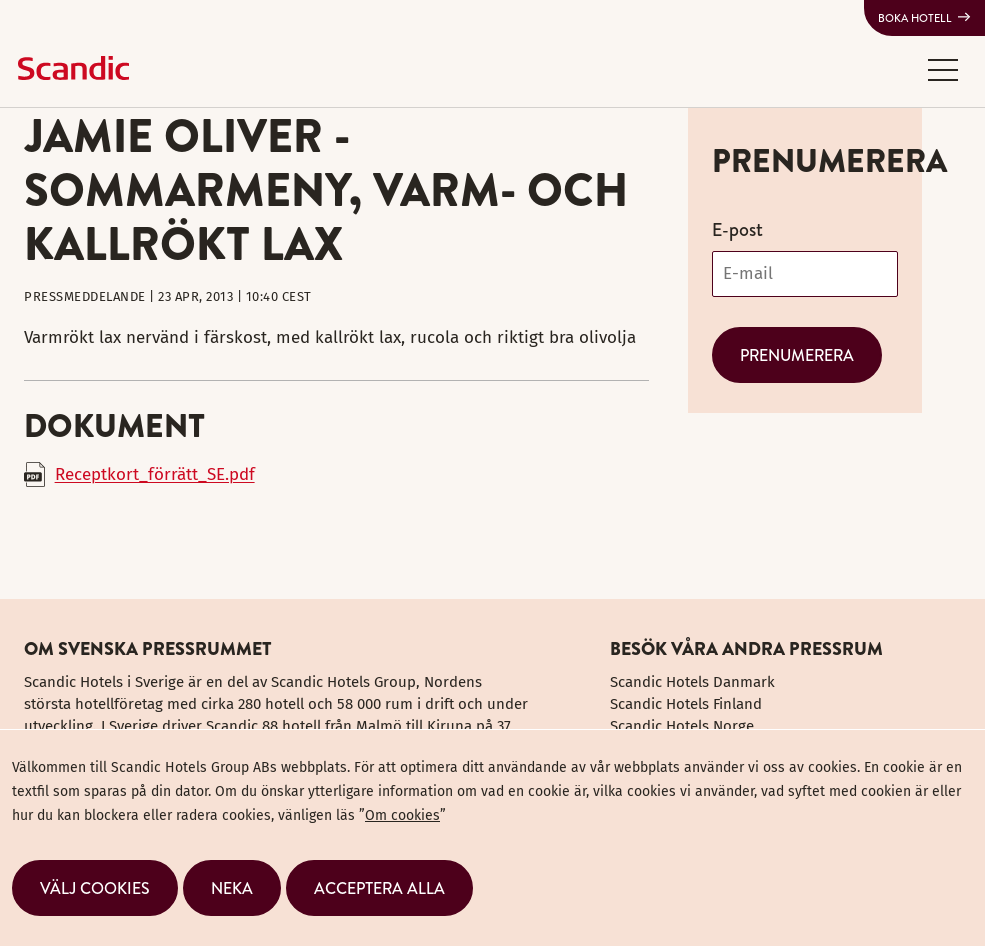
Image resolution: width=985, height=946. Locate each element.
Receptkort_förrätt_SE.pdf (155, 474)
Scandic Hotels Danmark (692, 682)
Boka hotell (915, 18)
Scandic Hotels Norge (682, 726)
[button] (943, 69)
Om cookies (402, 815)
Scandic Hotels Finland (686, 704)
